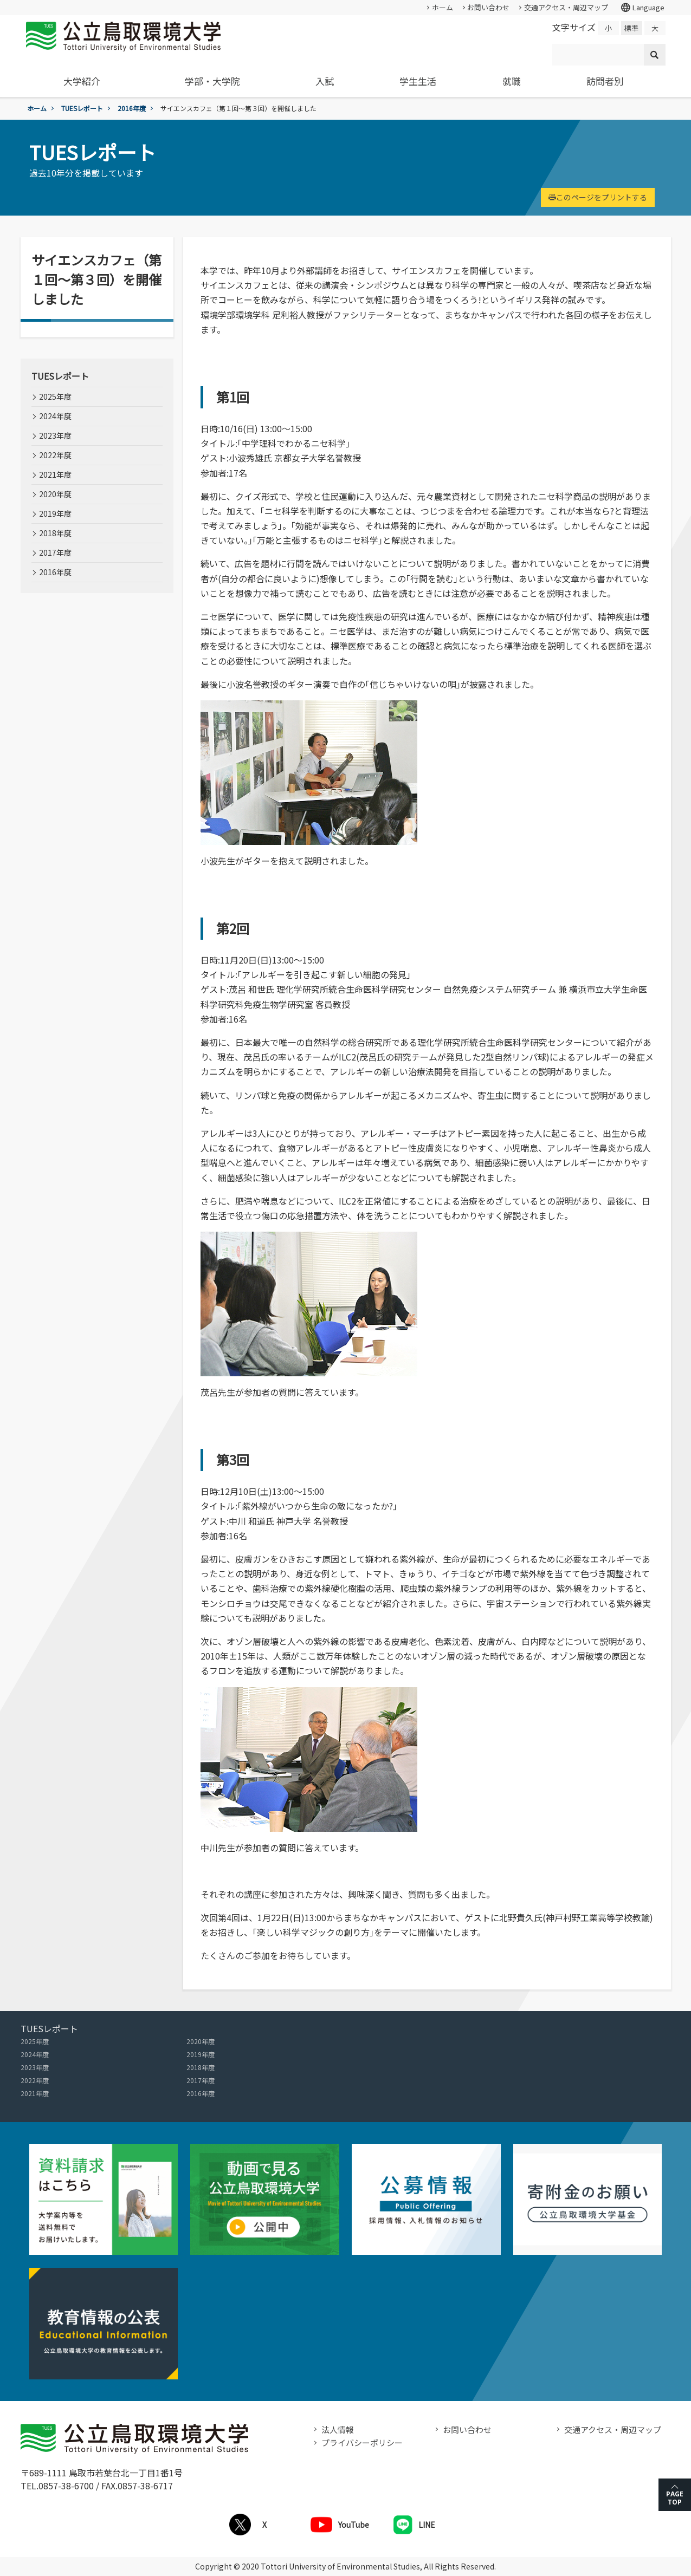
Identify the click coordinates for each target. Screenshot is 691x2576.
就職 (511, 81)
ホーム (442, 7)
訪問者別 (604, 81)
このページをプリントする (597, 197)
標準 (631, 28)
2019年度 (55, 513)
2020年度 (55, 494)
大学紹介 (81, 81)
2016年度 (132, 108)
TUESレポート (82, 108)
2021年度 (55, 474)
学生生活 (417, 81)
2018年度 (55, 533)
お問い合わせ (488, 7)
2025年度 (55, 396)
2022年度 (55, 455)
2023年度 (55, 435)
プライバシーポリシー (362, 2442)
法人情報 (337, 2429)
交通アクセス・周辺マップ (566, 7)
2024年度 (55, 416)
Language (642, 7)
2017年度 (55, 552)
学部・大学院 (212, 81)
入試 (324, 81)
